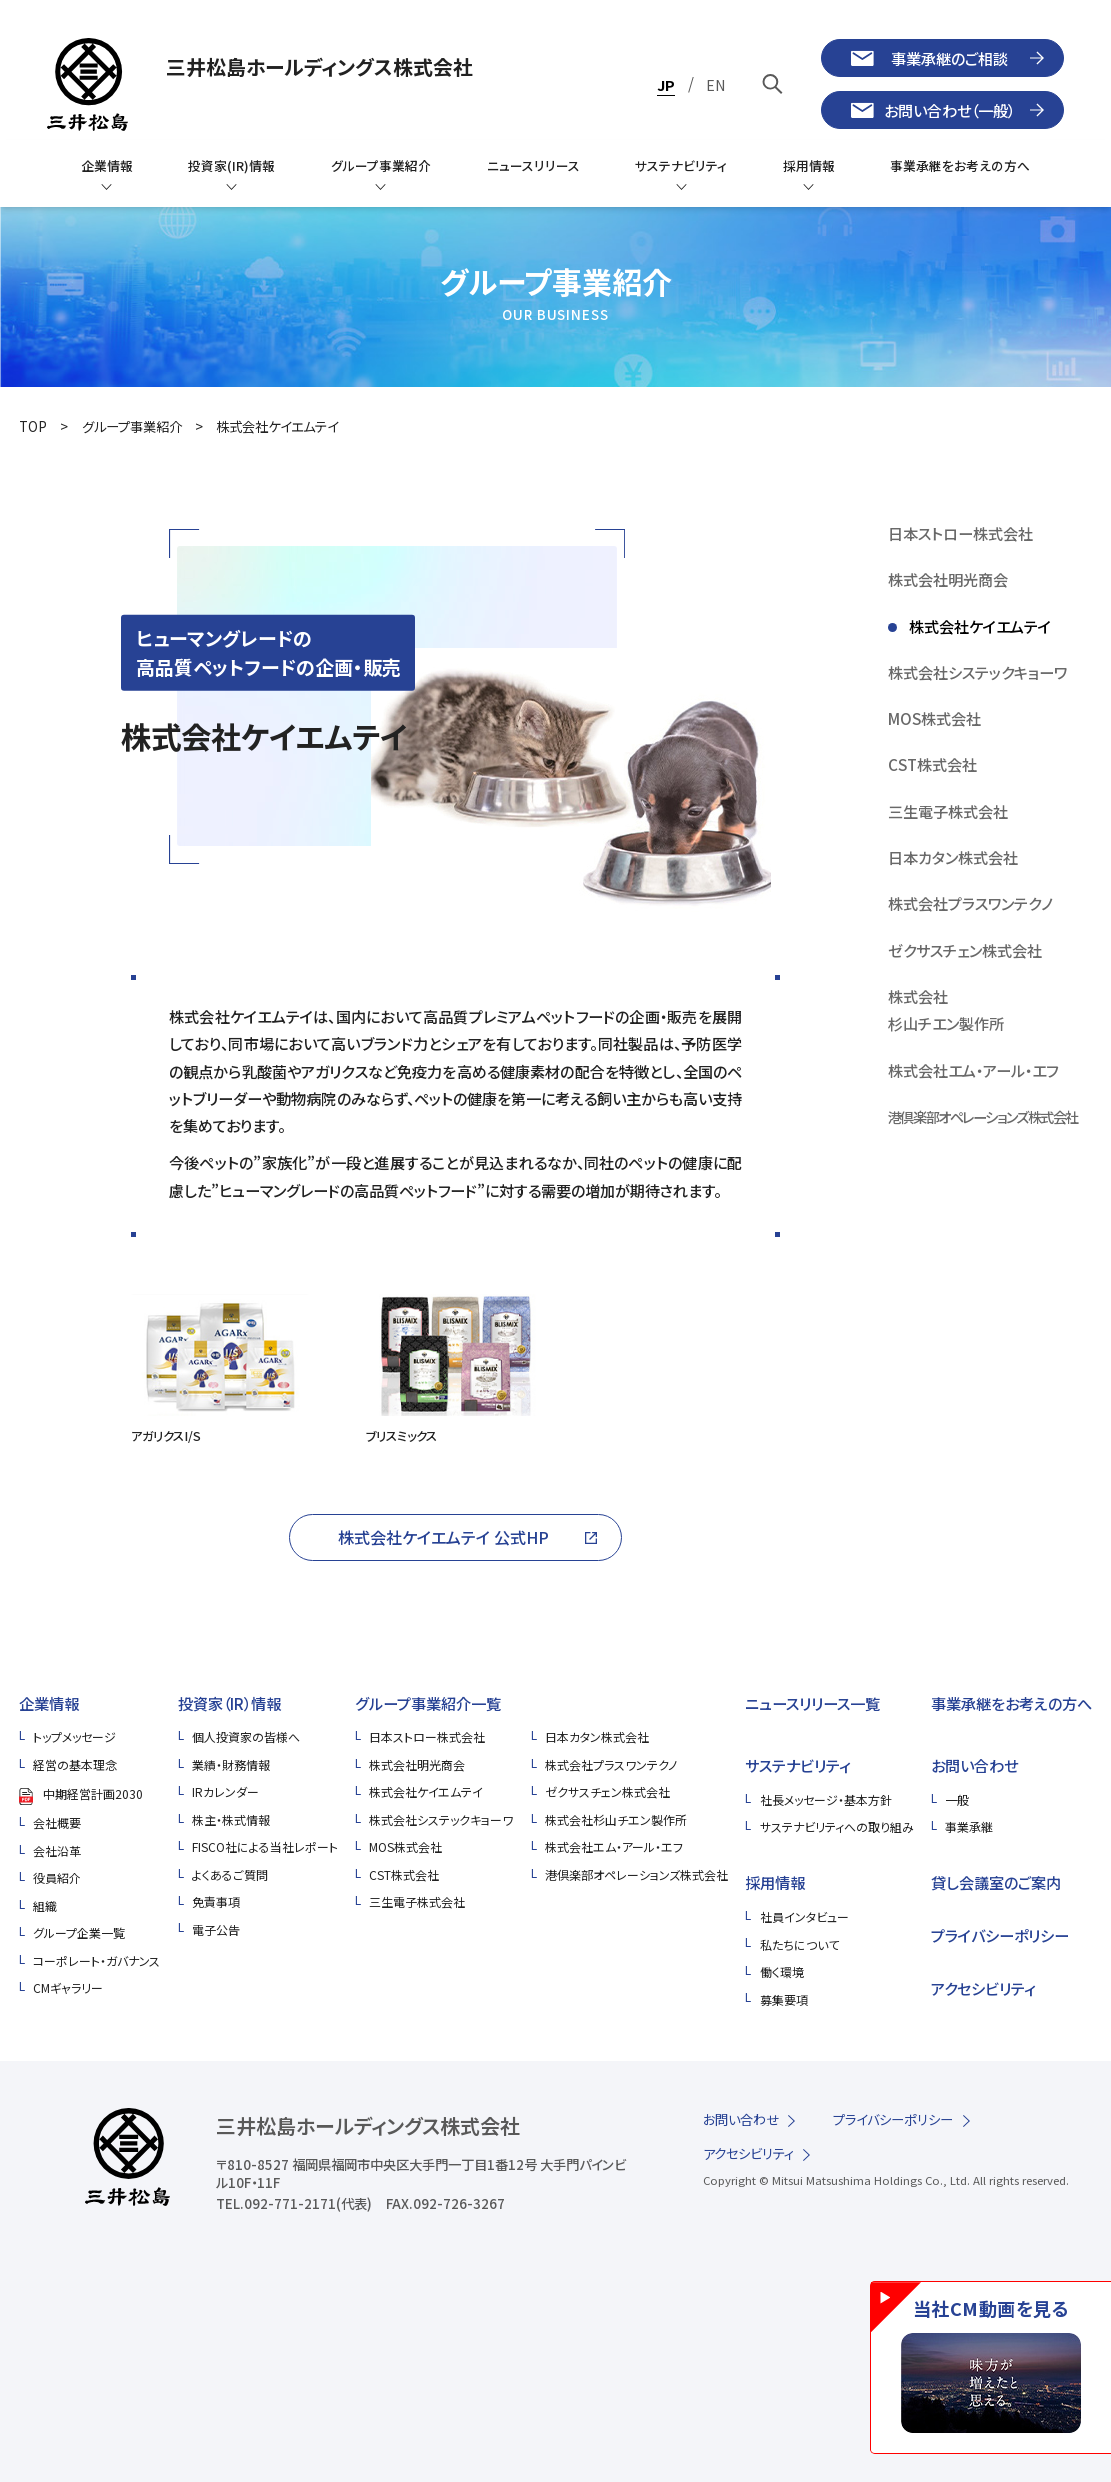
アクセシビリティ (983, 1988)
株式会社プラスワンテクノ (611, 1764)
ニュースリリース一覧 (812, 1703)
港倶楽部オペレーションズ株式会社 (636, 1874)
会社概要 (57, 1822)
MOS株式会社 (405, 1846)
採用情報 (775, 1882)
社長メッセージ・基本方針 (826, 1799)
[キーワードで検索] (773, 84)
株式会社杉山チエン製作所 (616, 1819)
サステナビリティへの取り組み (837, 1826)
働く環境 (782, 1971)
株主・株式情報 (231, 1819)
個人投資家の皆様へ (246, 1736)
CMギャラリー (68, 1987)
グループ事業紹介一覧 (428, 1703)
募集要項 (784, 1999)
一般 (957, 1799)
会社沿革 (57, 1850)
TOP (33, 426)
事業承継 (969, 1826)
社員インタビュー (804, 1916)
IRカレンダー (225, 1791)
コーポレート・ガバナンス (96, 1960)
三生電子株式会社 (417, 1901)
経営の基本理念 (75, 1764)
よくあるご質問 (230, 1874)
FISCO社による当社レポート (265, 1846)
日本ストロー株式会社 (427, 1736)
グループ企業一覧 (79, 1932)
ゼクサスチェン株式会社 (607, 1791)
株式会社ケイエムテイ (277, 426)
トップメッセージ (74, 1736)
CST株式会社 (404, 1874)
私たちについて (799, 1944)
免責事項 (216, 1901)
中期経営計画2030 (93, 1793)
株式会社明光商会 (417, 1764)
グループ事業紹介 (132, 426)
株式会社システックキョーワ (441, 1819)
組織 (45, 1905)
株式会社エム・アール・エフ (614, 1846)
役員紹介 (57, 1877)
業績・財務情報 (231, 1764)
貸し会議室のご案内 (996, 1882)
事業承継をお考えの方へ (1011, 1703)
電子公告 (216, 1929)
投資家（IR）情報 (229, 1703)
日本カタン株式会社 (597, 1736)
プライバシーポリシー (1000, 1935)
